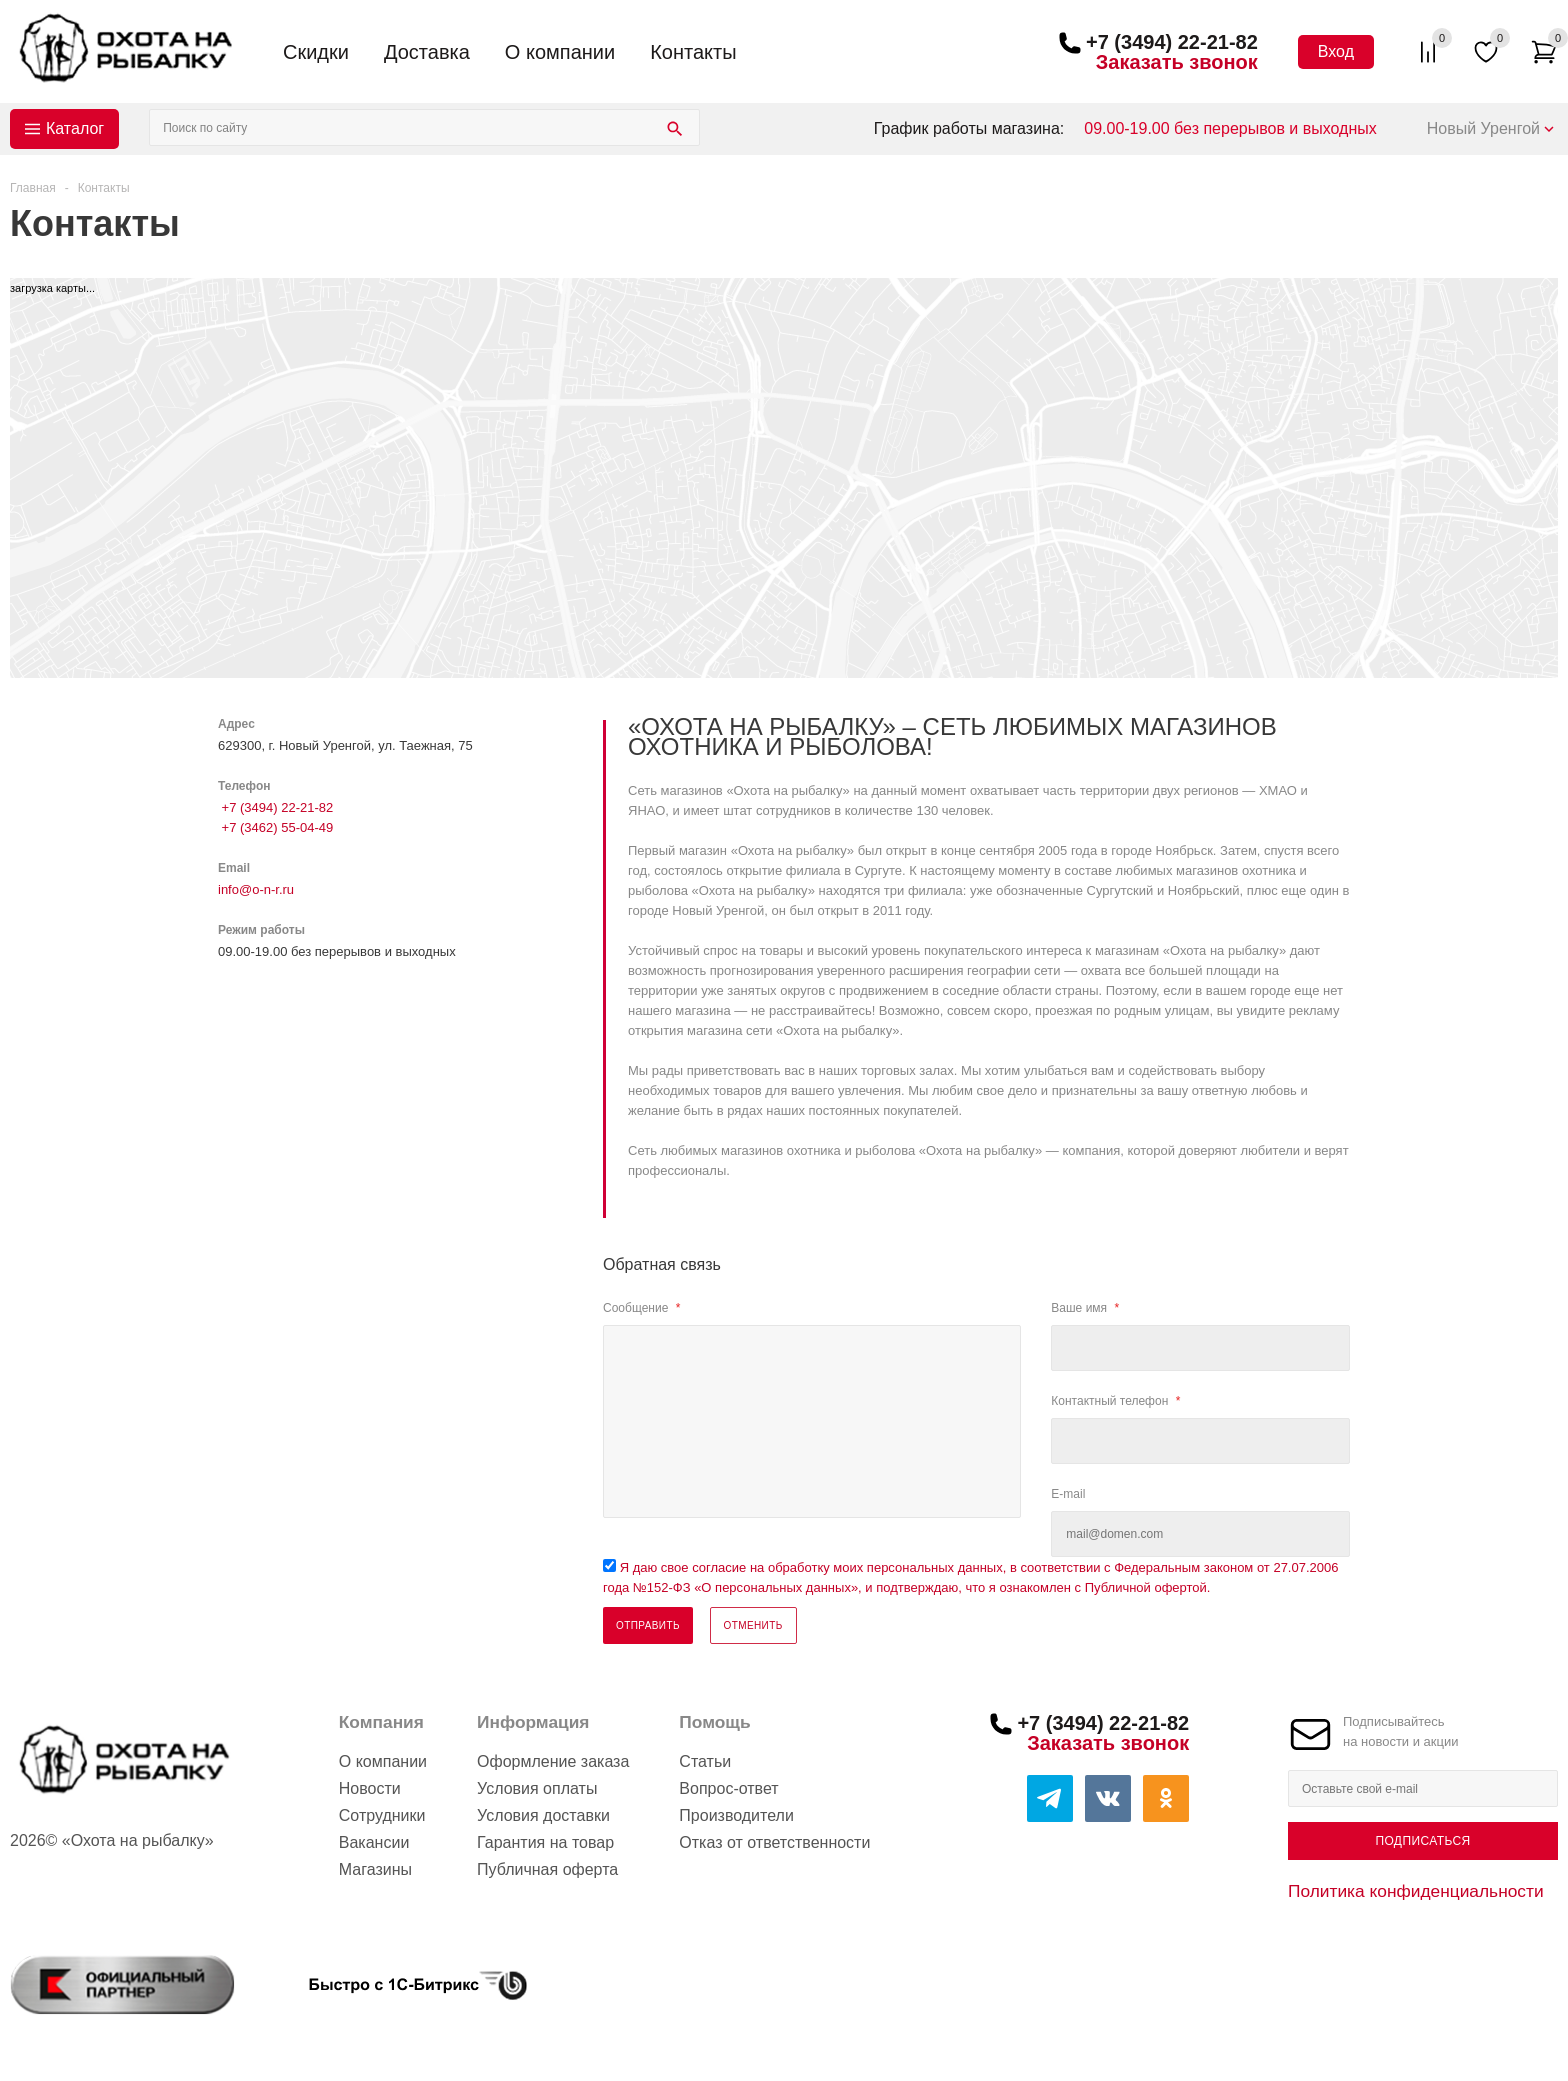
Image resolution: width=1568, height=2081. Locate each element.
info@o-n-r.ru (256, 889)
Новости (370, 1788)
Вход (1336, 51)
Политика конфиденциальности (1416, 1891)
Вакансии (374, 1842)
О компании (560, 52)
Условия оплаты (537, 1788)
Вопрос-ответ (728, 1788)
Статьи (705, 1761)
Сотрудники (382, 1815)
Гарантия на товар (545, 1842)
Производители (736, 1815)
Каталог (75, 128)
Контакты (693, 52)
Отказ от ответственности (774, 1842)
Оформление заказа (553, 1761)
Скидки (316, 52)
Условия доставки (543, 1815)
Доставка (427, 52)
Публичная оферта (547, 1869)
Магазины (375, 1869)
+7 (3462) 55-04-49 (275, 827)
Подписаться (1422, 1841)
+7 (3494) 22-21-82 (1172, 42)
